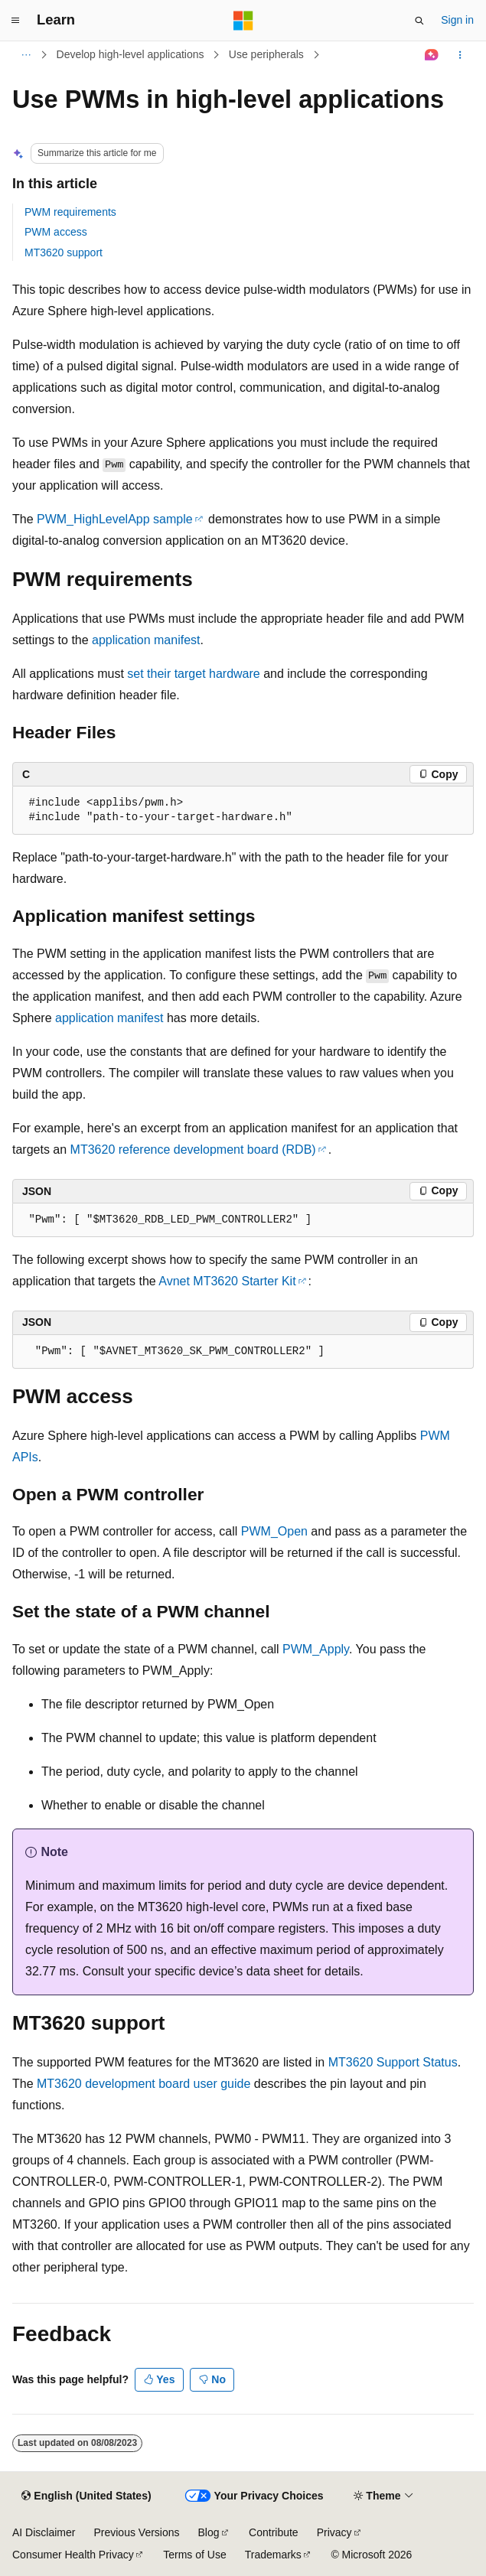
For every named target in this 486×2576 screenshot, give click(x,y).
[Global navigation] (15, 20)
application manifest (146, 639)
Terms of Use (194, 2554)
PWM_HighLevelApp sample (115, 519)
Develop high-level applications (130, 54)
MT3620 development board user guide (143, 2083)
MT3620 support (63, 252)
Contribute (273, 2532)
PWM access (55, 232)
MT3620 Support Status (393, 2062)
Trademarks (273, 2554)
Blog (209, 2532)
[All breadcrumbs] (25, 55)
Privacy (334, 2532)
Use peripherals (266, 54)
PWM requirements (70, 212)
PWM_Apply (315, 1649)
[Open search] (419, 20)
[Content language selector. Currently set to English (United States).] (86, 2496)
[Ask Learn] (432, 55)
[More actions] (460, 55)
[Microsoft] (243, 21)
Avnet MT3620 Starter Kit (226, 1281)
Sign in (457, 20)
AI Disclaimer (43, 2532)
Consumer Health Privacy (73, 2554)
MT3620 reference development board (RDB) (193, 1149)
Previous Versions (136, 2532)
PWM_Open (274, 1531)
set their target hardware (193, 673)
